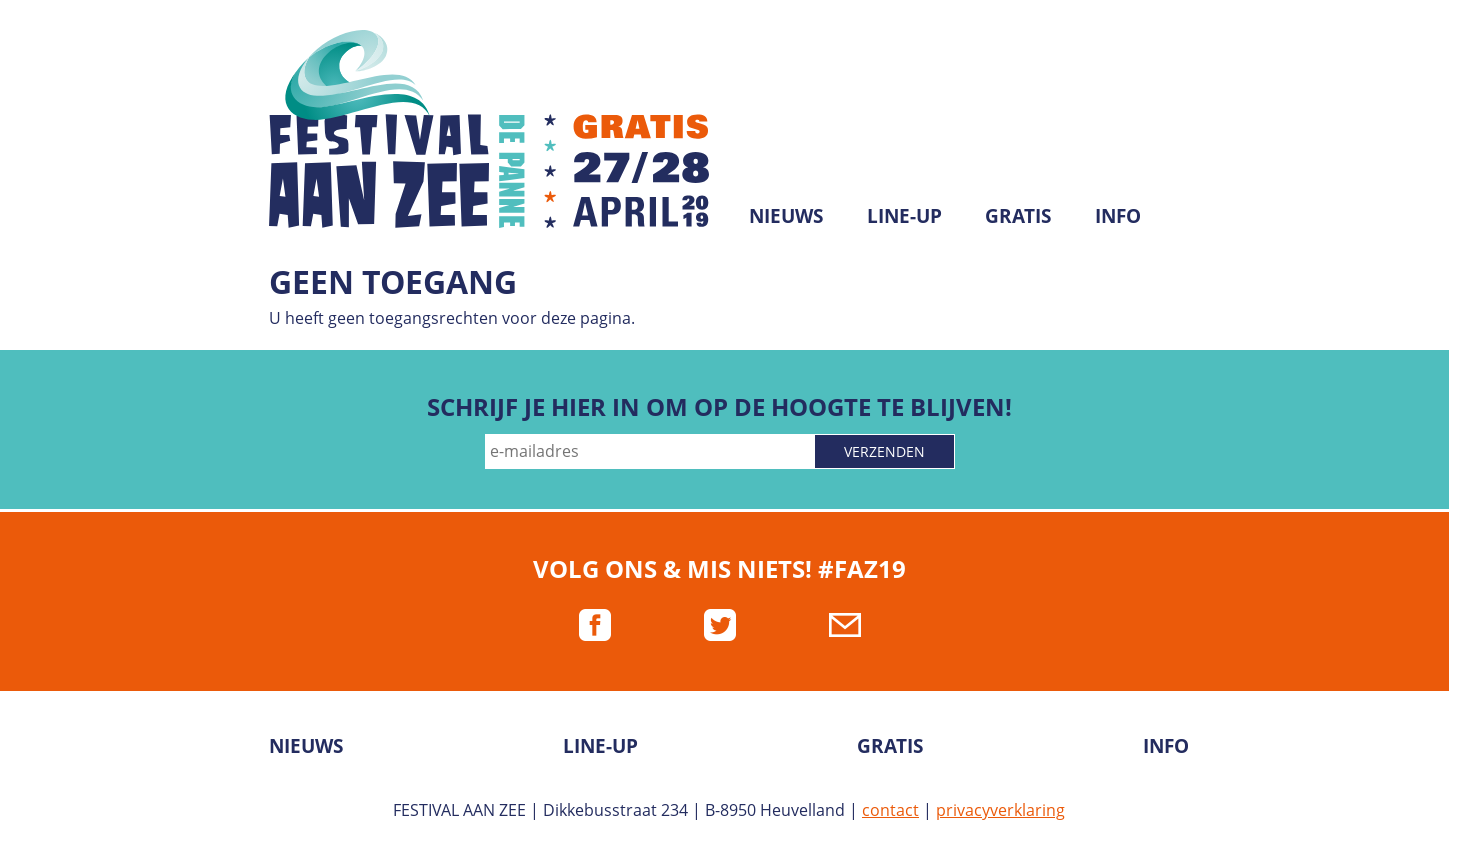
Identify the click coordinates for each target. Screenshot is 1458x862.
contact (890, 810)
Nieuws (786, 215)
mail (845, 625)
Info (1118, 215)
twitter (720, 625)
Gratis (1018, 215)
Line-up (904, 215)
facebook (595, 625)
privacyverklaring (1000, 810)
